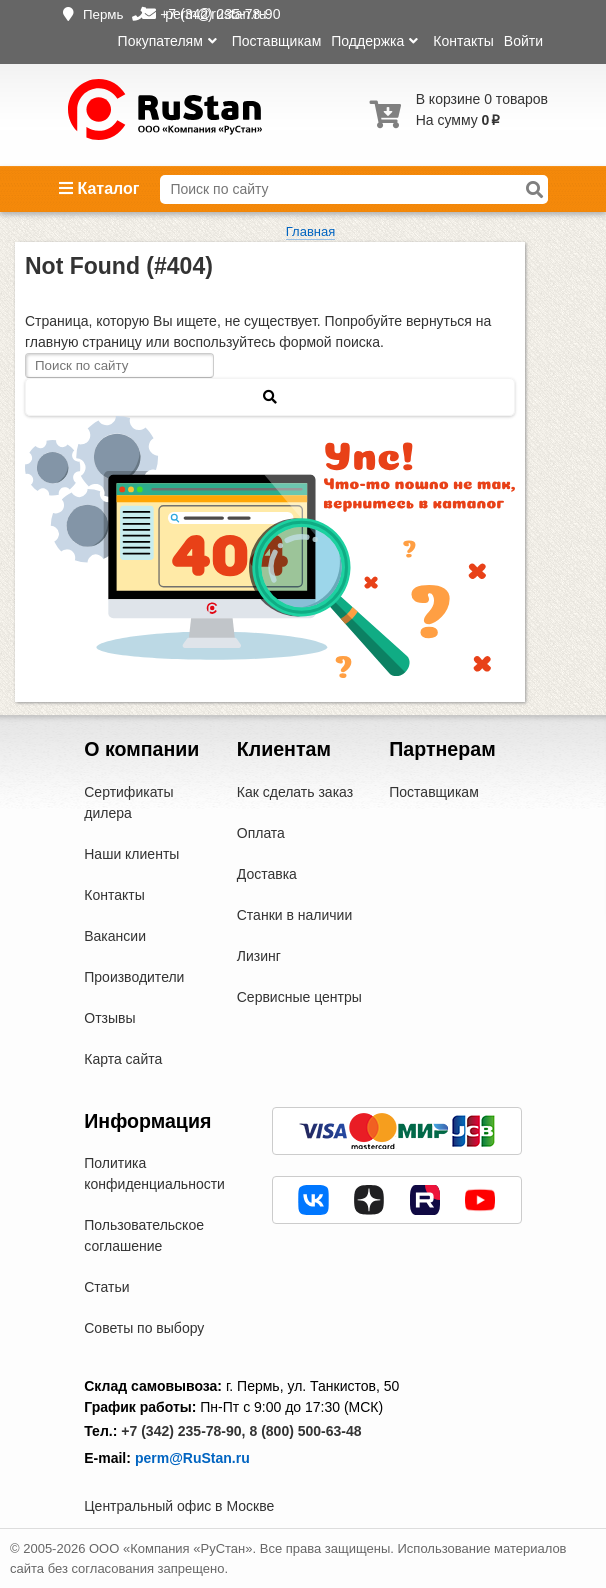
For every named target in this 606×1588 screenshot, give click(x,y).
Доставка (267, 874)
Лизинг (259, 956)
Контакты (463, 41)
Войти (523, 41)
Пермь (103, 14)
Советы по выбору (144, 1328)
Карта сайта (123, 1059)
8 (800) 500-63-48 (305, 1431)
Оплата (261, 833)
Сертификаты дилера (128, 802)
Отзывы (109, 1018)
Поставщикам (277, 41)
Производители (134, 977)
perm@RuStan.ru (192, 1458)
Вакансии (115, 936)
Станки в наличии (295, 915)
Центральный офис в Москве (179, 1506)
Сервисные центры (299, 997)
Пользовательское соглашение (144, 1235)
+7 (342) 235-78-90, (183, 1431)
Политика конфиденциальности (154, 1173)
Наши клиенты (131, 854)
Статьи (106, 1287)
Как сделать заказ (295, 792)
